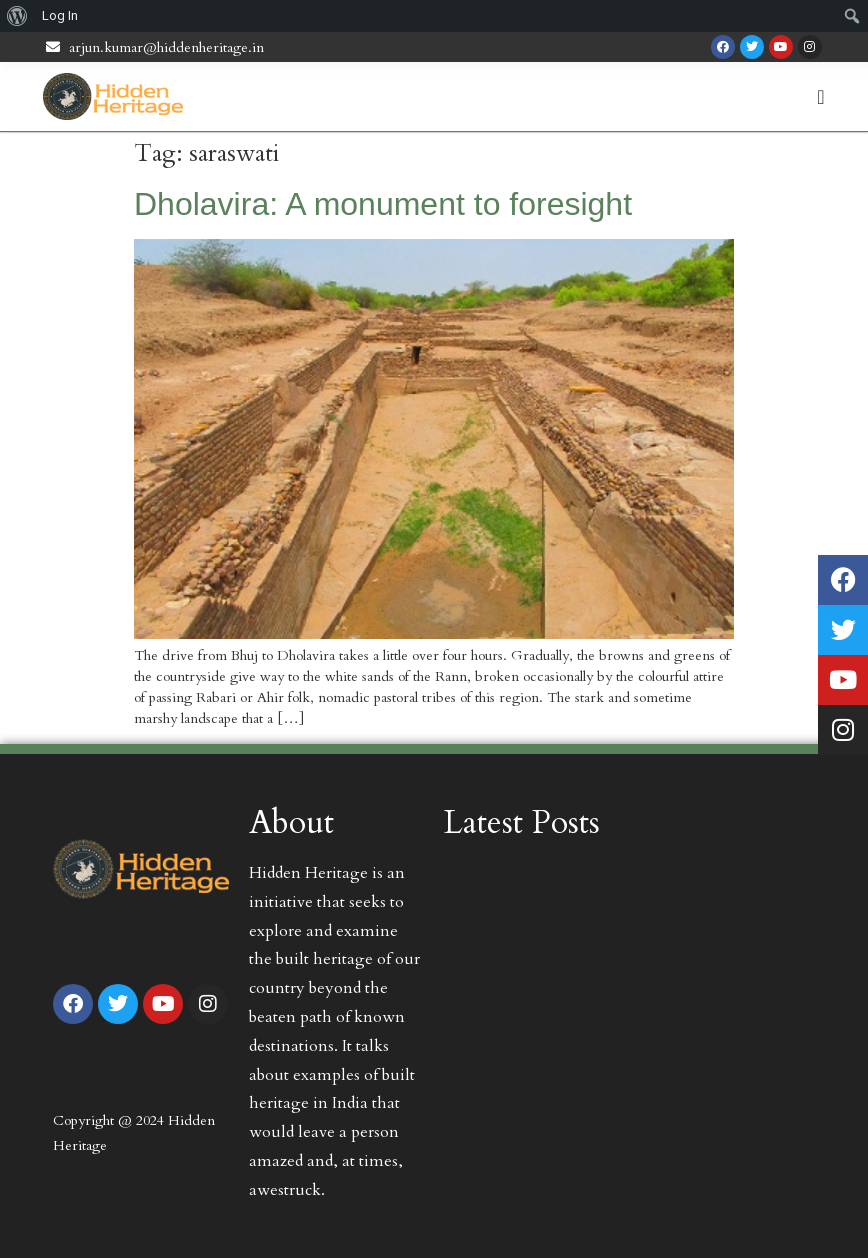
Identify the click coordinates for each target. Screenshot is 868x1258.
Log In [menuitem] (60, 15)
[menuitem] (17, 16)
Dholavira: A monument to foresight (383, 204)
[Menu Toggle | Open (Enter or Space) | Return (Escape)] (820, 97)
